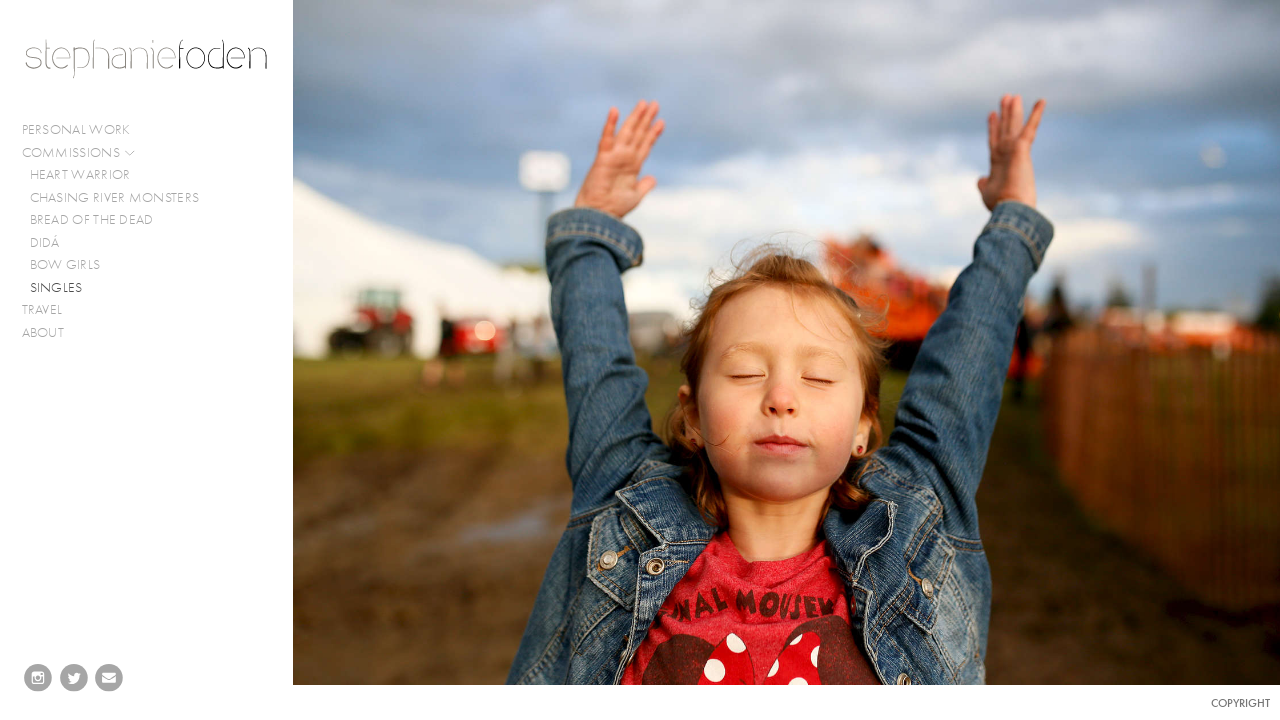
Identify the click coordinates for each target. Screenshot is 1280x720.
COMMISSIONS (79, 153)
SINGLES (56, 287)
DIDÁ (45, 242)
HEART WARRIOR (80, 174)
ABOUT (43, 332)
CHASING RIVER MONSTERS (115, 197)
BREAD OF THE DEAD (92, 219)
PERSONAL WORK (85, 130)
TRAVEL (42, 309)
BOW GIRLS (65, 264)
